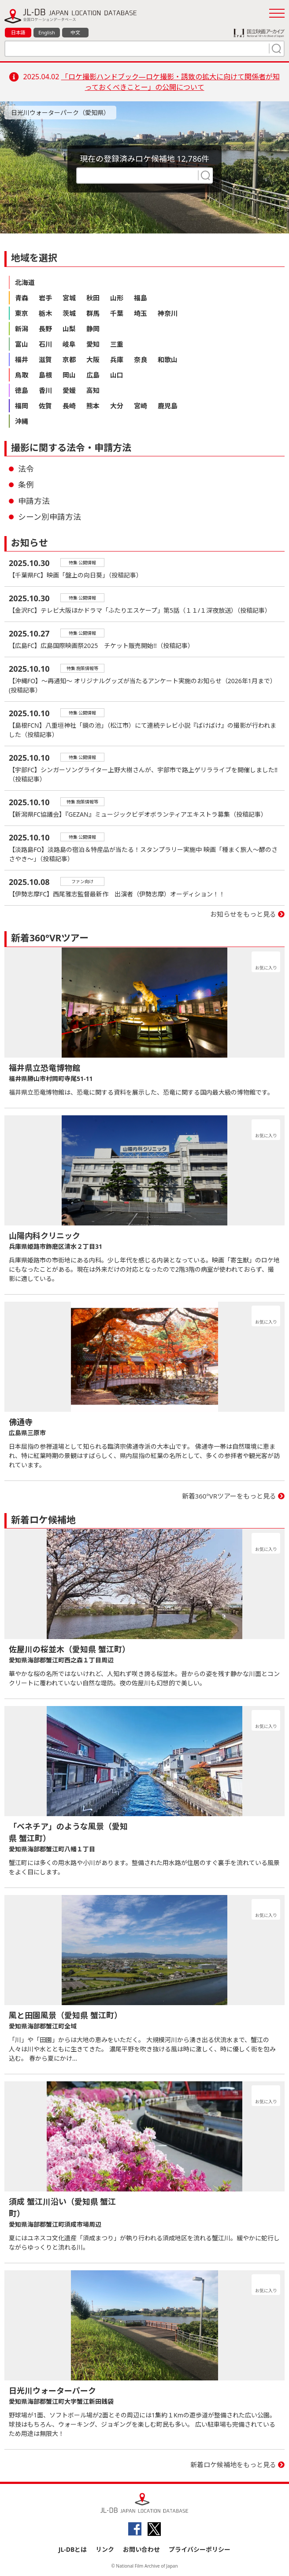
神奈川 (168, 313)
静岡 (93, 328)
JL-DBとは (73, 2549)
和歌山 (168, 359)
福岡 (21, 405)
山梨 (69, 328)
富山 (21, 344)
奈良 (140, 359)
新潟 (21, 328)
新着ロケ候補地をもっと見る (233, 2464)
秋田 (93, 297)
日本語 (18, 32)
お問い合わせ (141, 2549)
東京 (21, 313)
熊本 (93, 405)
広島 (93, 374)
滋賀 (45, 359)
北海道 (25, 282)
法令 (26, 468)
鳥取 (21, 374)
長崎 (69, 405)
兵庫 (116, 359)
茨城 (69, 313)
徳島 (21, 390)
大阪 (93, 359)
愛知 (93, 344)
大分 (116, 405)
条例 (26, 484)
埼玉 (140, 313)
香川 (45, 390)
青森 (21, 297)
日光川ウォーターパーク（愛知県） (60, 112)
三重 (116, 344)
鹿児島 (168, 405)
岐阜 (69, 344)
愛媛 (69, 390)
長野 (45, 328)
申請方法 (34, 501)
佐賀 (45, 405)
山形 (116, 297)
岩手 (45, 297)
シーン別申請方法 (49, 516)
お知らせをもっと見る (243, 914)
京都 (69, 359)
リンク (105, 2549)
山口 (116, 374)
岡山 (69, 374)
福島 (140, 297)
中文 (75, 32)
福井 (21, 359)
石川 (45, 344)
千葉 (116, 313)
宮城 (69, 297)
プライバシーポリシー (199, 2549)
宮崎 (140, 405)
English (46, 32)
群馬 (93, 313)
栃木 (45, 313)
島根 (45, 374)
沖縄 (21, 421)
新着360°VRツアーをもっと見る (229, 1496)
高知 (93, 390)
